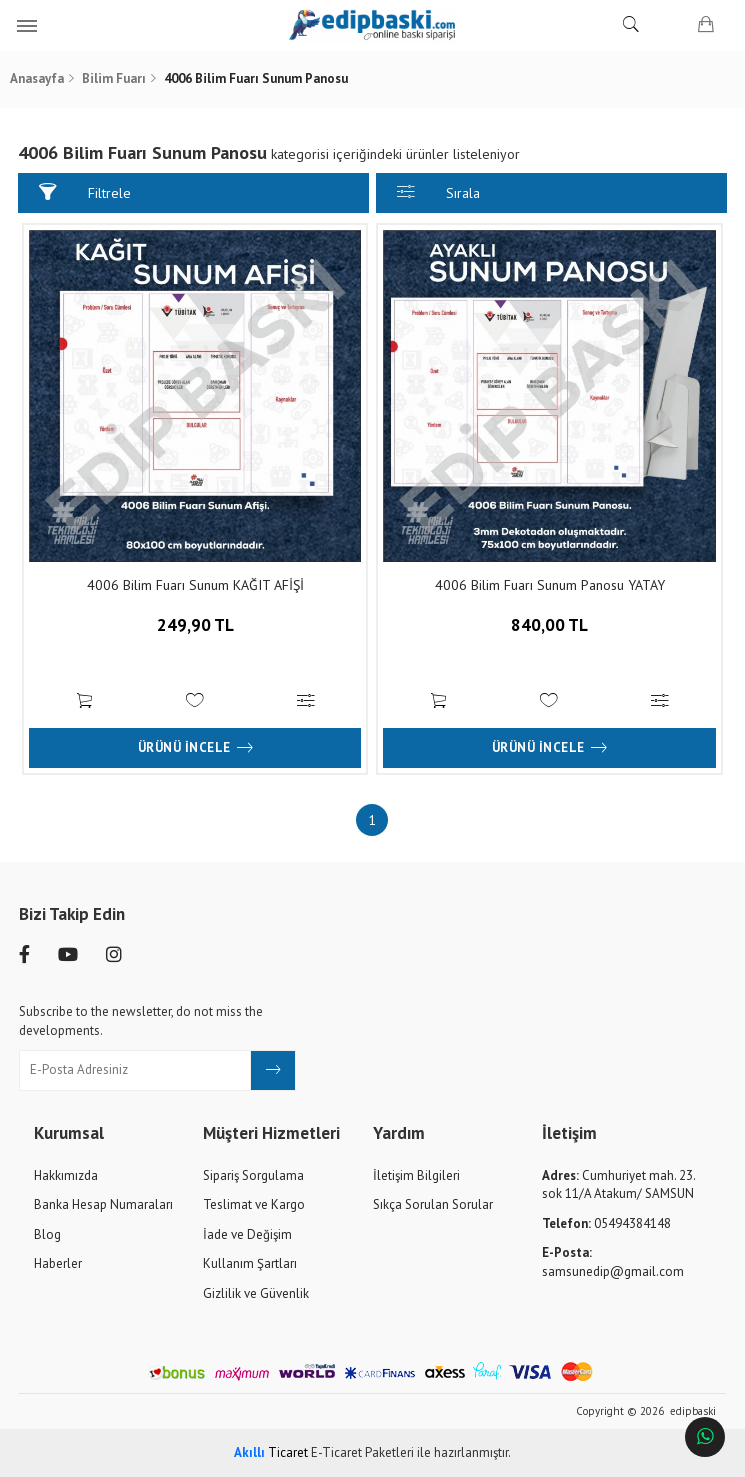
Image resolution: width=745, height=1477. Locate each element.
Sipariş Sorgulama (253, 1174)
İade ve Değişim (247, 1233)
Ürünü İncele (196, 748)
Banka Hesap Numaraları (103, 1204)
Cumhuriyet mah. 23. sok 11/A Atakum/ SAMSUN (618, 1184)
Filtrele (86, 192)
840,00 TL (549, 640)
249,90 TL (195, 640)
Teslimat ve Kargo (254, 1204)
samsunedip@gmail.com (613, 1262)
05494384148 (606, 1222)
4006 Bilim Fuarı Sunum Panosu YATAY (549, 585)
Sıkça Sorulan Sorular (433, 1204)
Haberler (58, 1263)
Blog (47, 1233)
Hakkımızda (66, 1174)
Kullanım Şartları (250, 1263)
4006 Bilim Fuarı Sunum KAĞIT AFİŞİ (195, 585)
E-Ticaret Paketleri (362, 1452)
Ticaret (271, 1452)
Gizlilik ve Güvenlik (256, 1293)
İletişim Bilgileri (416, 1174)
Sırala (438, 192)
